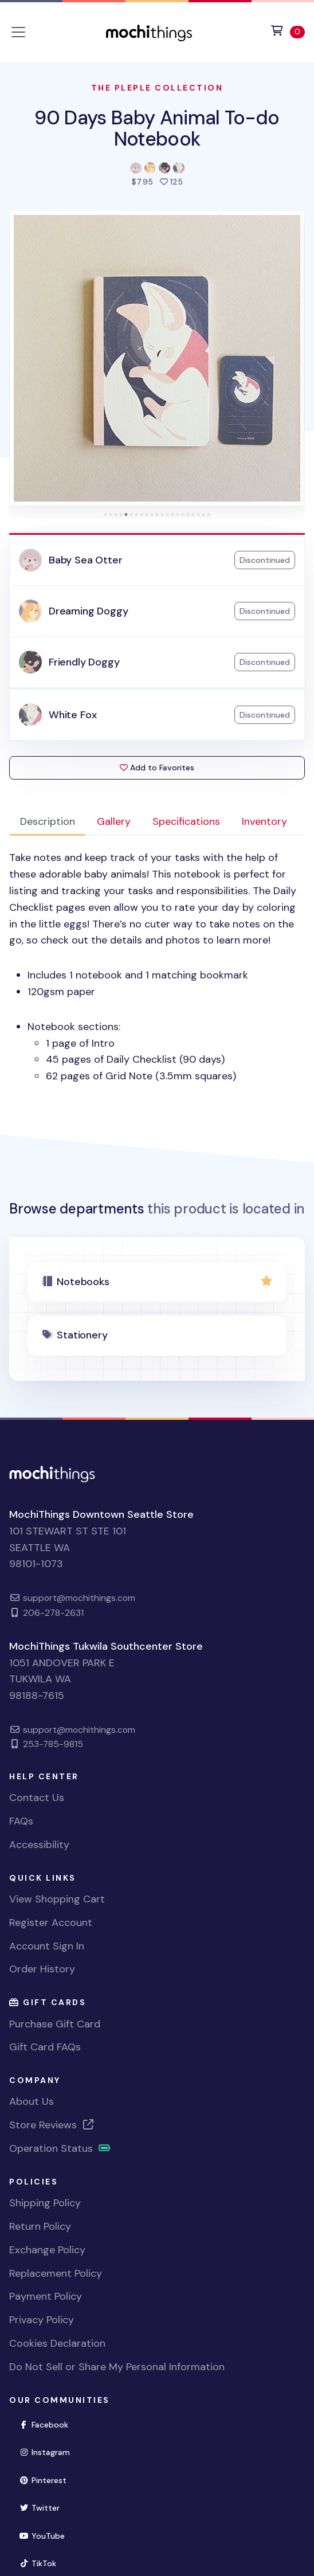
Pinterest (47, 2479)
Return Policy (40, 2226)
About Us (31, 2101)
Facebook (48, 2424)
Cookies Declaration (57, 2343)
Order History (42, 1969)
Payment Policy (45, 2296)
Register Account (50, 1922)
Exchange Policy (47, 2250)
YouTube (46, 2535)
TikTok (42, 2563)
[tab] (105, 514)
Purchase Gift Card (54, 2024)
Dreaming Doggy (88, 611)
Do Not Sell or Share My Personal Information (117, 2367)
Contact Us (36, 1797)
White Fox (72, 715)
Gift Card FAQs (45, 2047)
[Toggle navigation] (18, 32)
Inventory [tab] (264, 821)
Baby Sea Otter (85, 560)
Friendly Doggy (84, 662)
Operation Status (60, 2148)
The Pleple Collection (157, 88)
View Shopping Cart (57, 1899)
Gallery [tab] (114, 821)
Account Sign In (46, 1946)
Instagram (49, 2451)
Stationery (82, 1335)
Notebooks (83, 1282)
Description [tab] (47, 821)
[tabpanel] (157, 967)
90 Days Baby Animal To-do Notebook (156, 128)
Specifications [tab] (186, 821)
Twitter (44, 2507)
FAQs (21, 1821)
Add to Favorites (157, 767)
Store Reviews (52, 2125)
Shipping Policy (45, 2203)
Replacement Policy (55, 2273)
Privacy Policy (41, 2320)
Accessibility (39, 1844)
